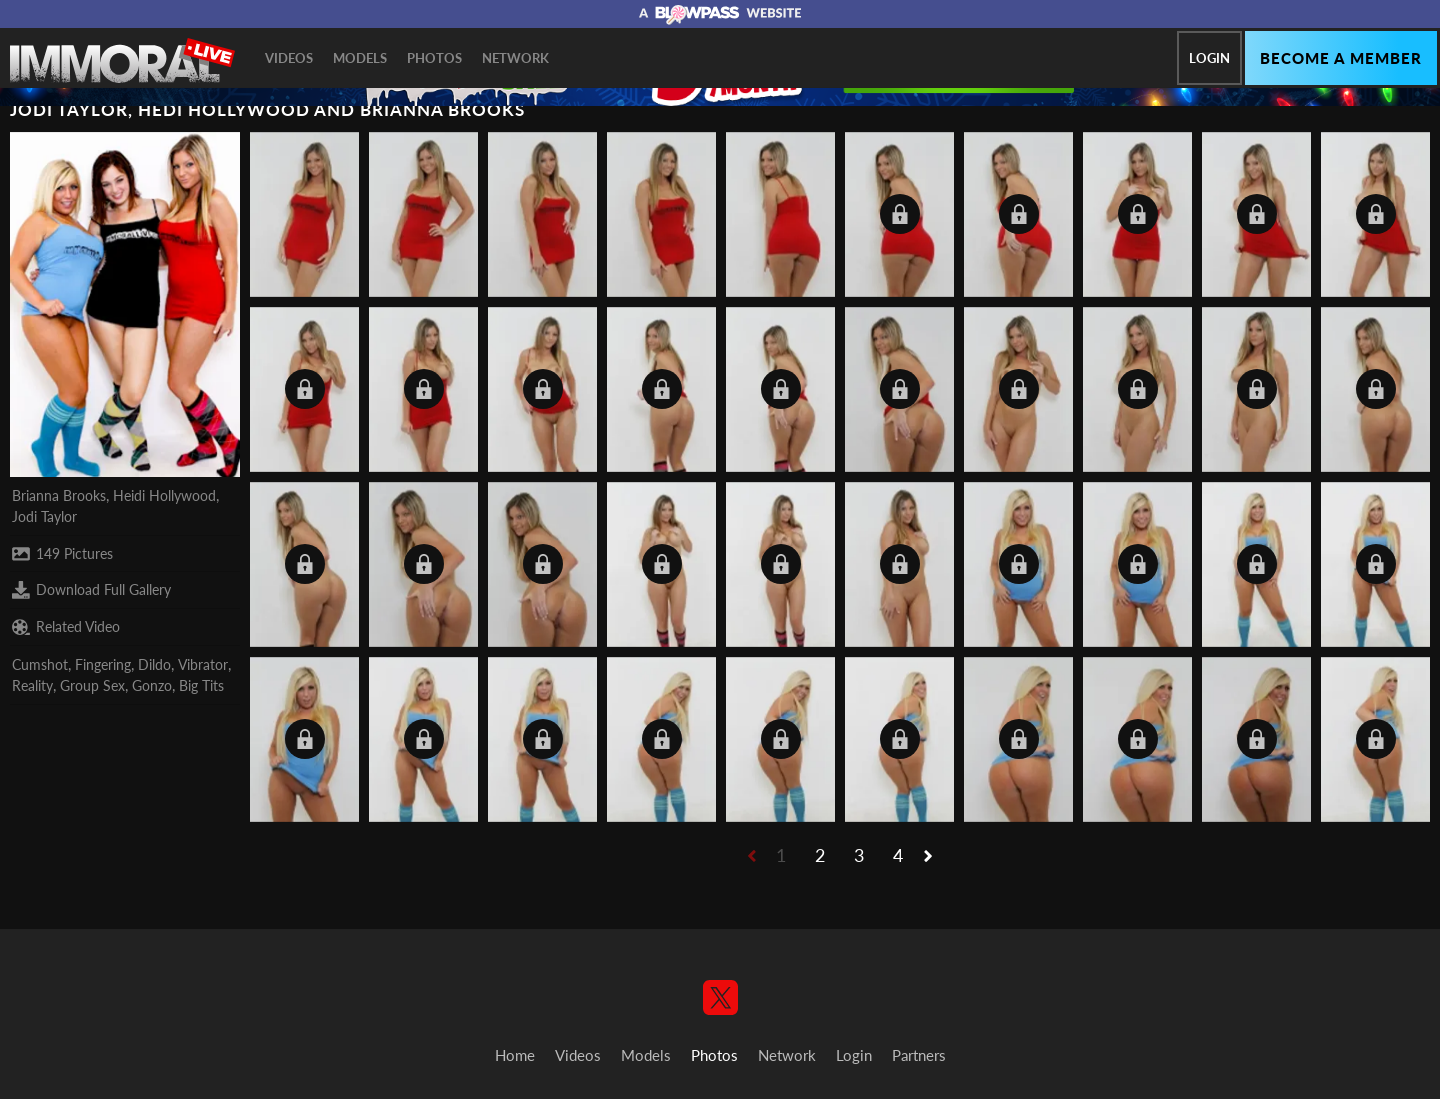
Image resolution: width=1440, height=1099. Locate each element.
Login (1209, 58)
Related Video (66, 627)
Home (515, 1055)
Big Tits (201, 685)
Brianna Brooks (59, 495)
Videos (289, 58)
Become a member (1341, 58)
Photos (434, 58)
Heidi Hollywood (164, 495)
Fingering (103, 664)
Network (515, 58)
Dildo (154, 664)
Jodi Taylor (44, 516)
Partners (919, 1055)
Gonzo (152, 685)
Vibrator (203, 664)
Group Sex (92, 685)
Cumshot (40, 664)
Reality (32, 685)
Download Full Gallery (91, 590)
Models (360, 58)
